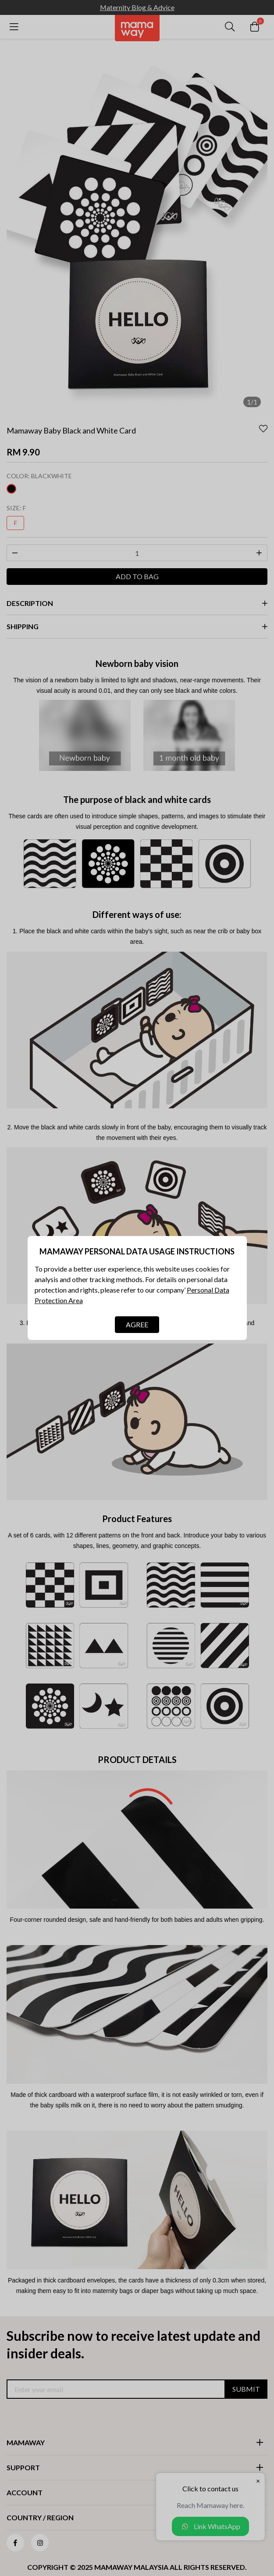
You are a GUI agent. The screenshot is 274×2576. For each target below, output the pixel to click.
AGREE (137, 1324)
